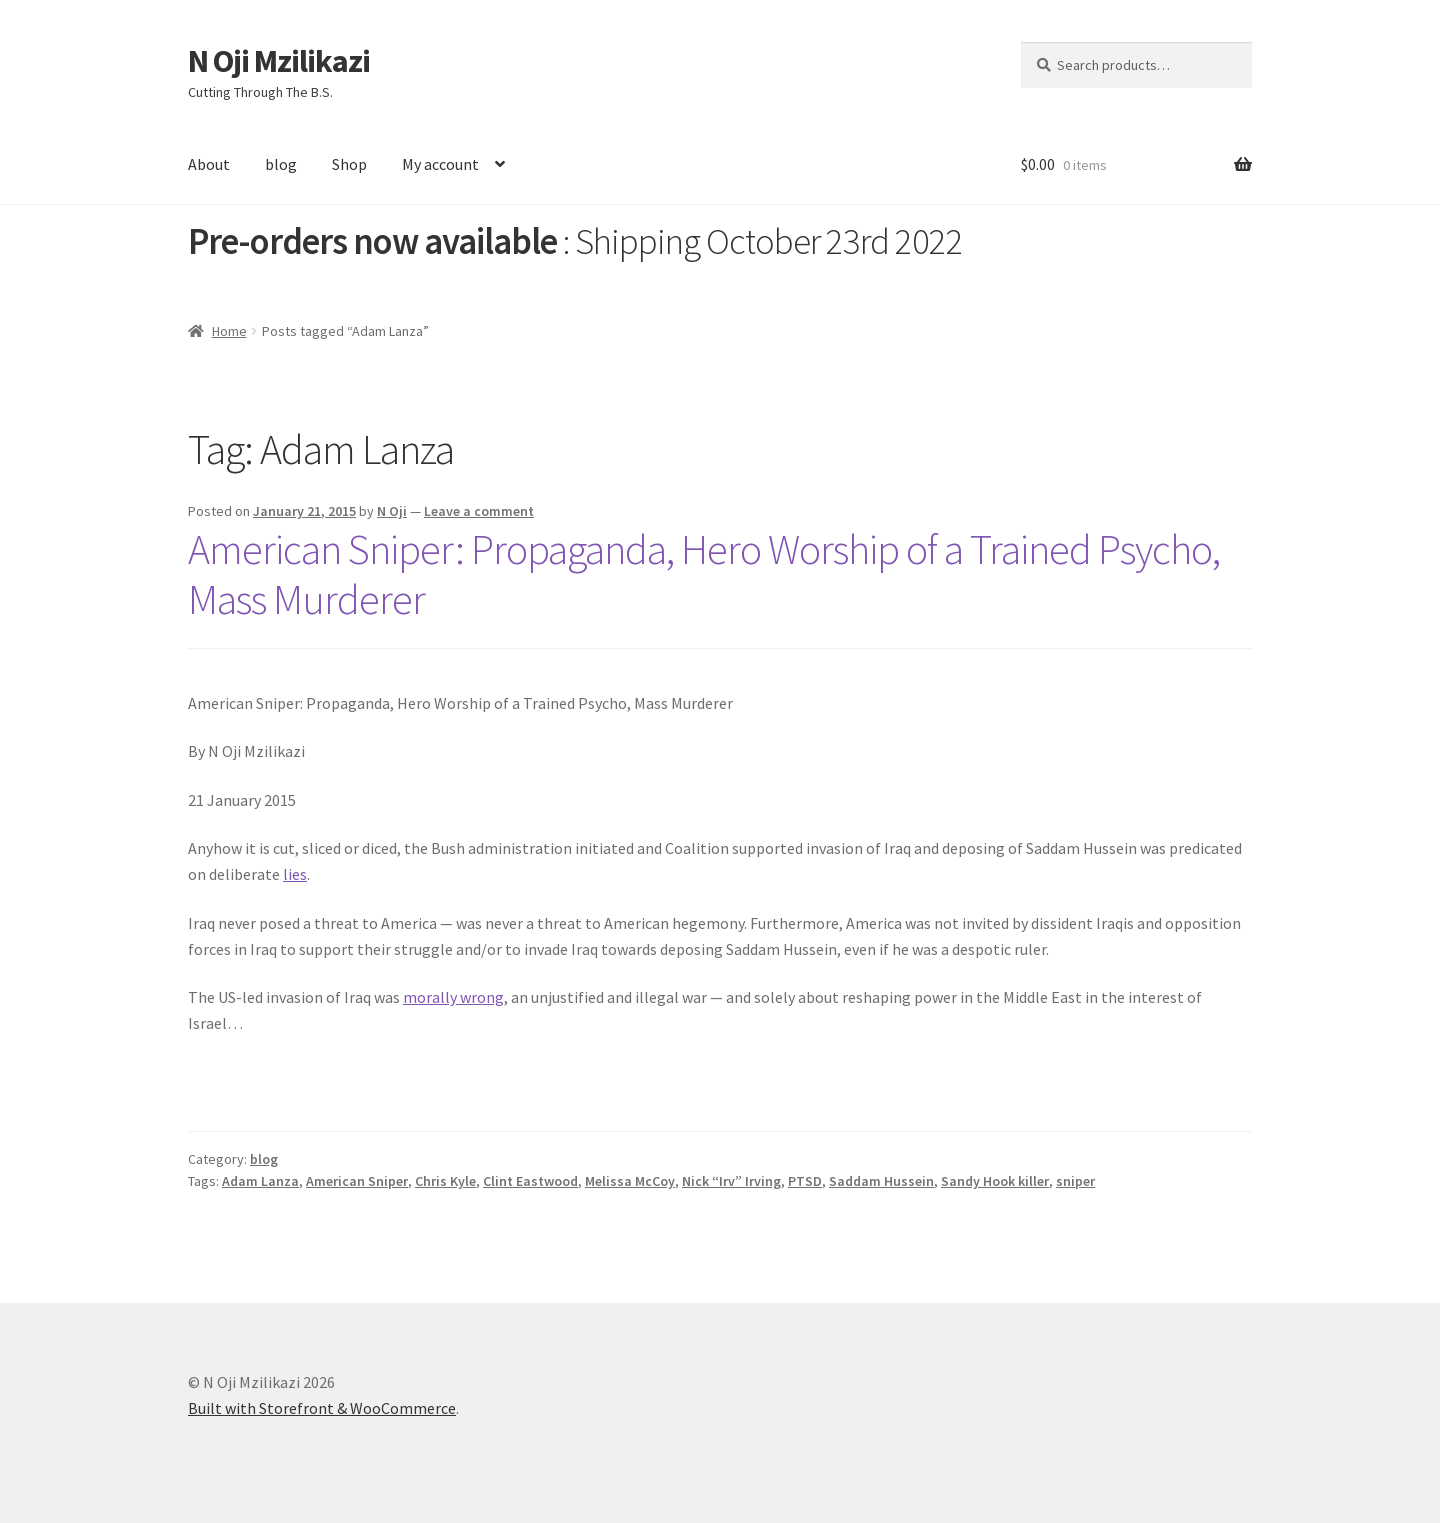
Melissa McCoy (630, 1181)
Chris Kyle (445, 1181)
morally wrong (453, 997)
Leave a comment (479, 511)
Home (229, 331)
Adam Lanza (260, 1181)
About (209, 164)
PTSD (805, 1181)
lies (295, 874)
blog (281, 164)
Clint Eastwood (530, 1181)
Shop (349, 164)
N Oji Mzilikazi (279, 61)
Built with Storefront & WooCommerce (322, 1408)
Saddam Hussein (881, 1181)
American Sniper (357, 1181)
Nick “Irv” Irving (731, 1181)
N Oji (392, 511)
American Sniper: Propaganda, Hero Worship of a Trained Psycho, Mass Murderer (704, 574)
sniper (1075, 1181)
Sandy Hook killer (995, 1181)
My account (440, 164)
